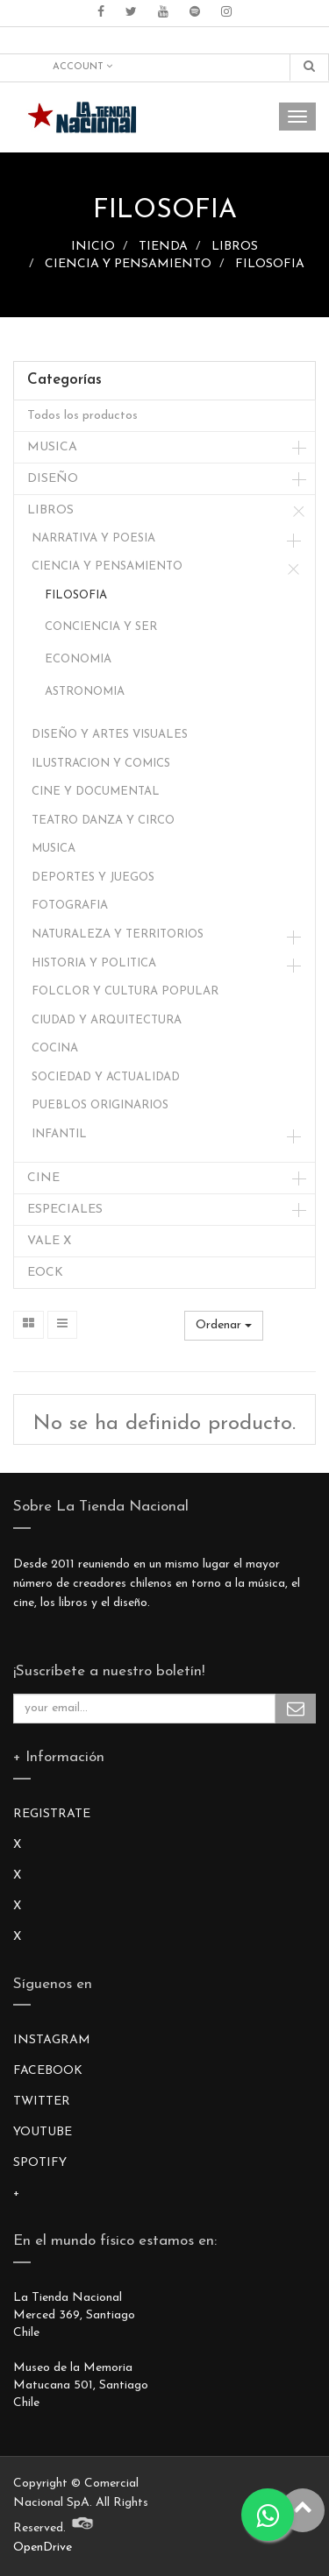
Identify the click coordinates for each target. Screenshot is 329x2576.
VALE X (49, 1241)
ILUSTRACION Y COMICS (101, 763)
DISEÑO (52, 478)
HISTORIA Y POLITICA (94, 963)
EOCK (45, 1272)
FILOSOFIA (269, 264)
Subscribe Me (295, 1708)
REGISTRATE (51, 1814)
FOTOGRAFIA (70, 905)
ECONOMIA (78, 659)
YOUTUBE (42, 2132)
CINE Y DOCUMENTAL (96, 791)
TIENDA (163, 246)
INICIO (93, 246)
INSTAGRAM (51, 2040)
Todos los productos (82, 415)
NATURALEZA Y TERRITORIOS (118, 934)
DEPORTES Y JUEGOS (93, 877)
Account (82, 66)
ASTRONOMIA (85, 691)
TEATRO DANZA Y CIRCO (103, 820)
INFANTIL (59, 1134)
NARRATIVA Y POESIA (93, 538)
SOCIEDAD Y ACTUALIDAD (106, 1077)
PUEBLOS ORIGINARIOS (100, 1105)
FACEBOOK (47, 2070)
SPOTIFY (40, 2162)
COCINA (55, 1048)
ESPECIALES (65, 1209)
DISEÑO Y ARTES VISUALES (110, 734)
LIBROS (234, 246)
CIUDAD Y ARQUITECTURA (107, 1020)
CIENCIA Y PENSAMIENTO (128, 264)
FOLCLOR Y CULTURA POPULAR (125, 991)
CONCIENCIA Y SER (101, 627)
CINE (43, 1178)
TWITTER (41, 2101)
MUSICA (52, 447)
